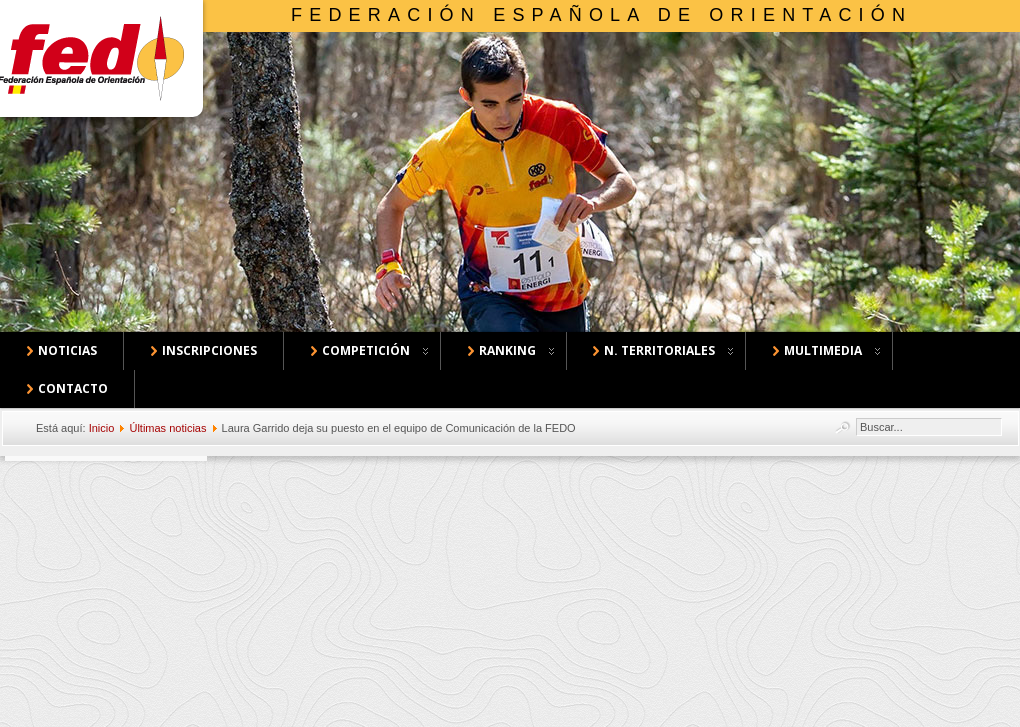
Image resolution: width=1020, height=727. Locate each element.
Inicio (102, 428)
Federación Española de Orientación (601, 15)
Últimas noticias (167, 428)
